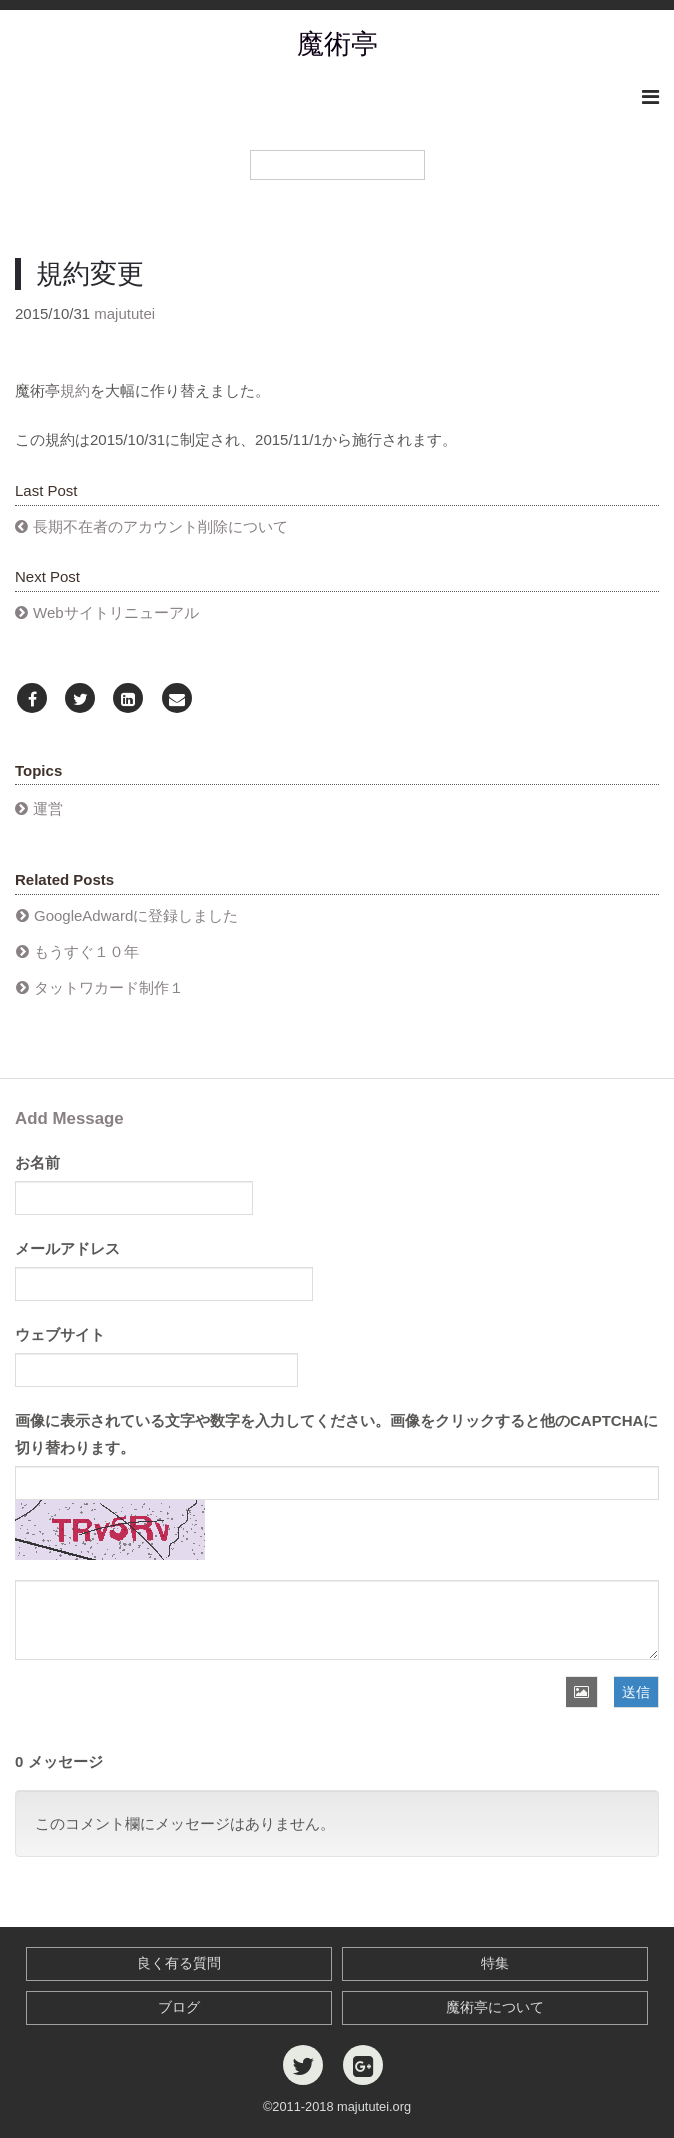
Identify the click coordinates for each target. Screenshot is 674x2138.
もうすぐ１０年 (86, 951)
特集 (495, 1963)
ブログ (179, 2007)
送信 (636, 1692)
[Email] (177, 699)
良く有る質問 (179, 1963)
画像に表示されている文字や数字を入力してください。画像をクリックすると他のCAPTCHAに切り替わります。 (336, 1434)
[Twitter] (80, 699)
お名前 (37, 1162)
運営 (48, 808)
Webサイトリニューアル (116, 612)
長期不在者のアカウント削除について (160, 526)
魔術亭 (337, 44)
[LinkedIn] (128, 699)
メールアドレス (67, 1248)
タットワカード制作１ (109, 987)
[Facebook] (32, 699)
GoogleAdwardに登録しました (136, 915)
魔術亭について (495, 2007)
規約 (75, 390)
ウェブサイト (60, 1334)
